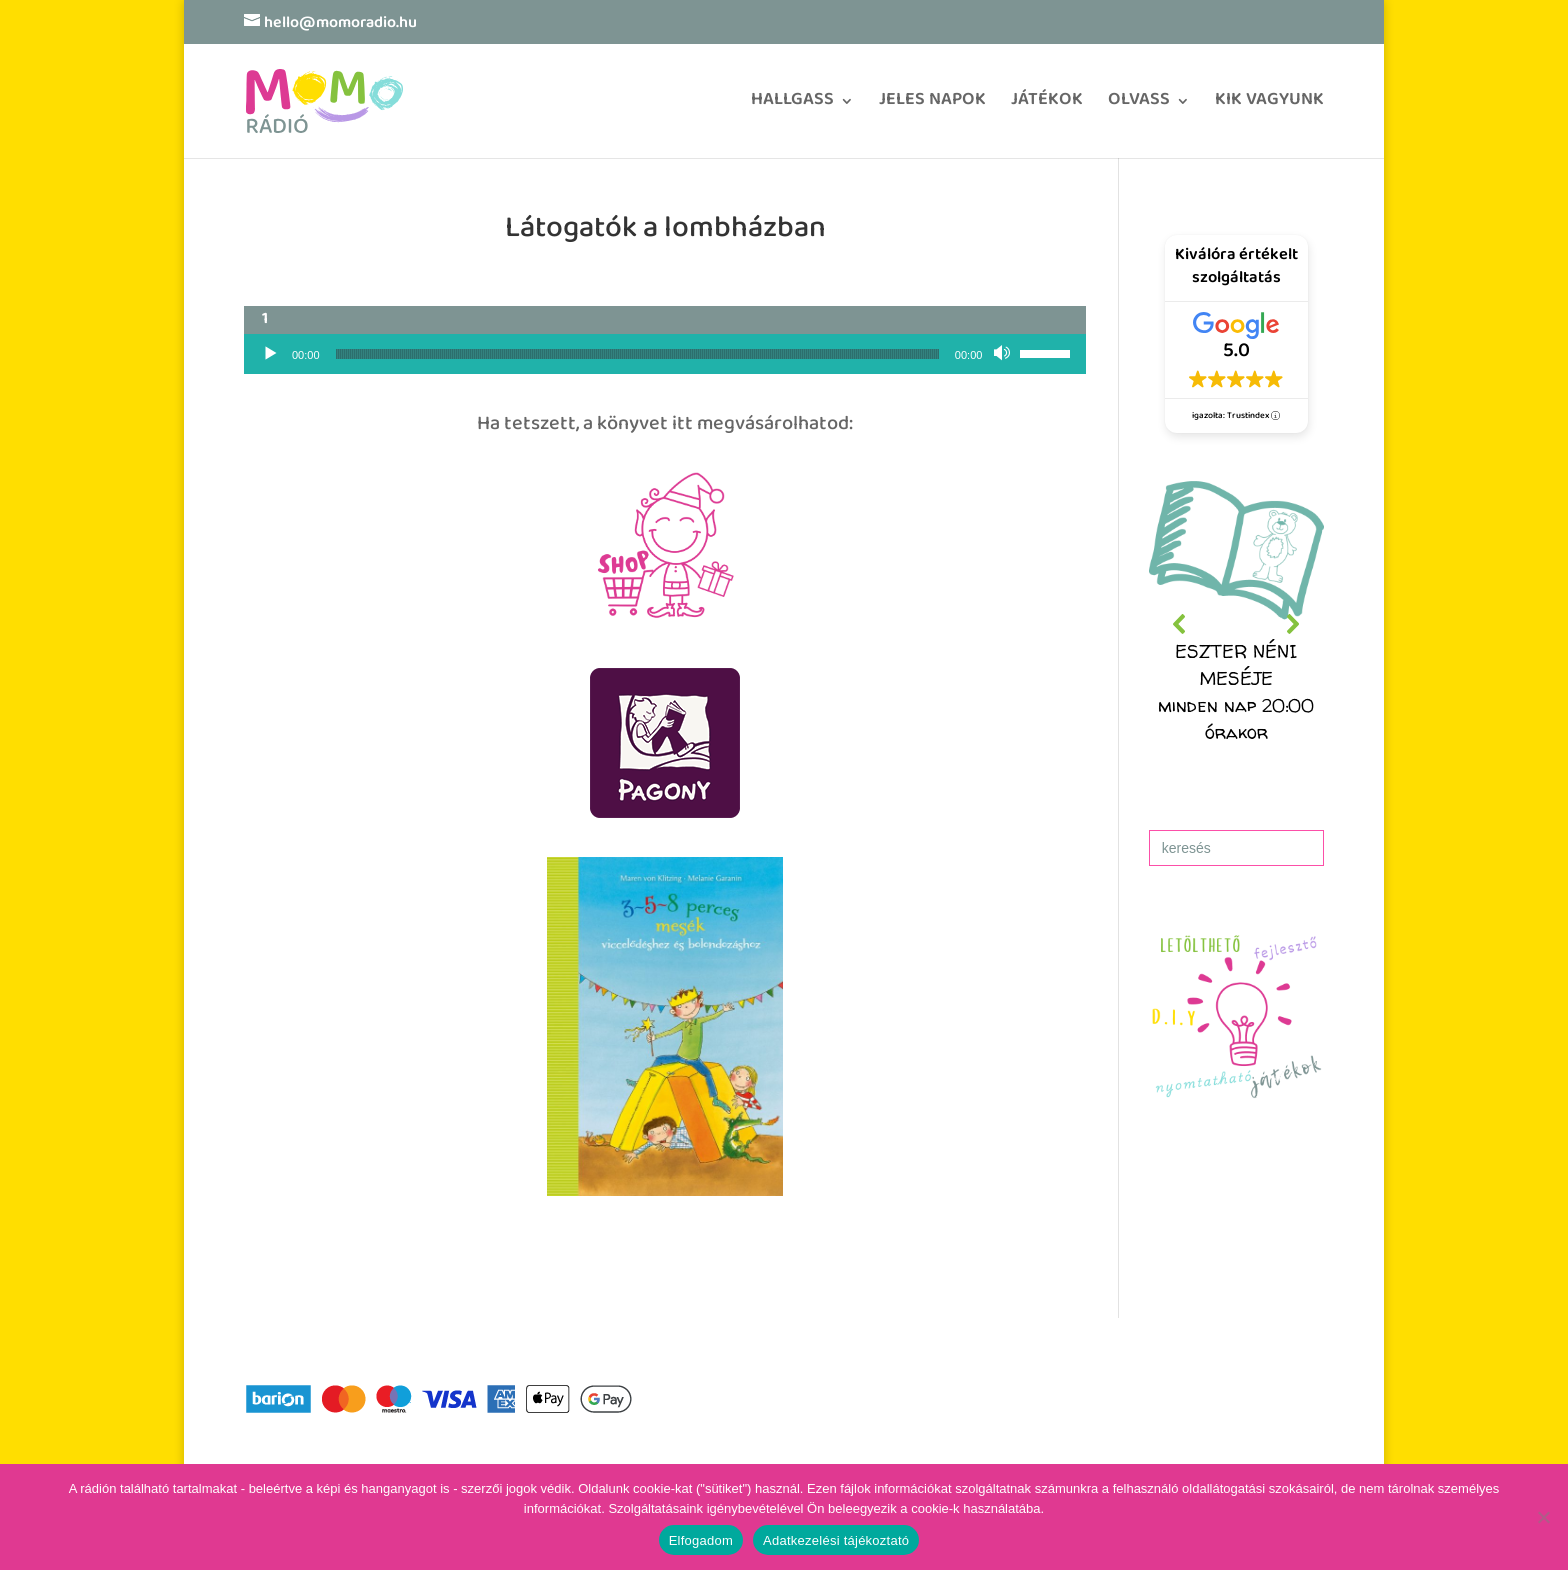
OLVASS (1139, 106)
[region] (1236, 624)
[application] (665, 354)
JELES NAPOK (932, 106)
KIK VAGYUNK (1269, 106)
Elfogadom (701, 1540)
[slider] (637, 354)
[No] (1543, 1517)
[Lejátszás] (270, 354)
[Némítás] (1004, 354)
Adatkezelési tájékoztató (836, 1540)
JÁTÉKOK (1047, 106)
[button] (1236, 624)
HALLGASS (792, 106)
